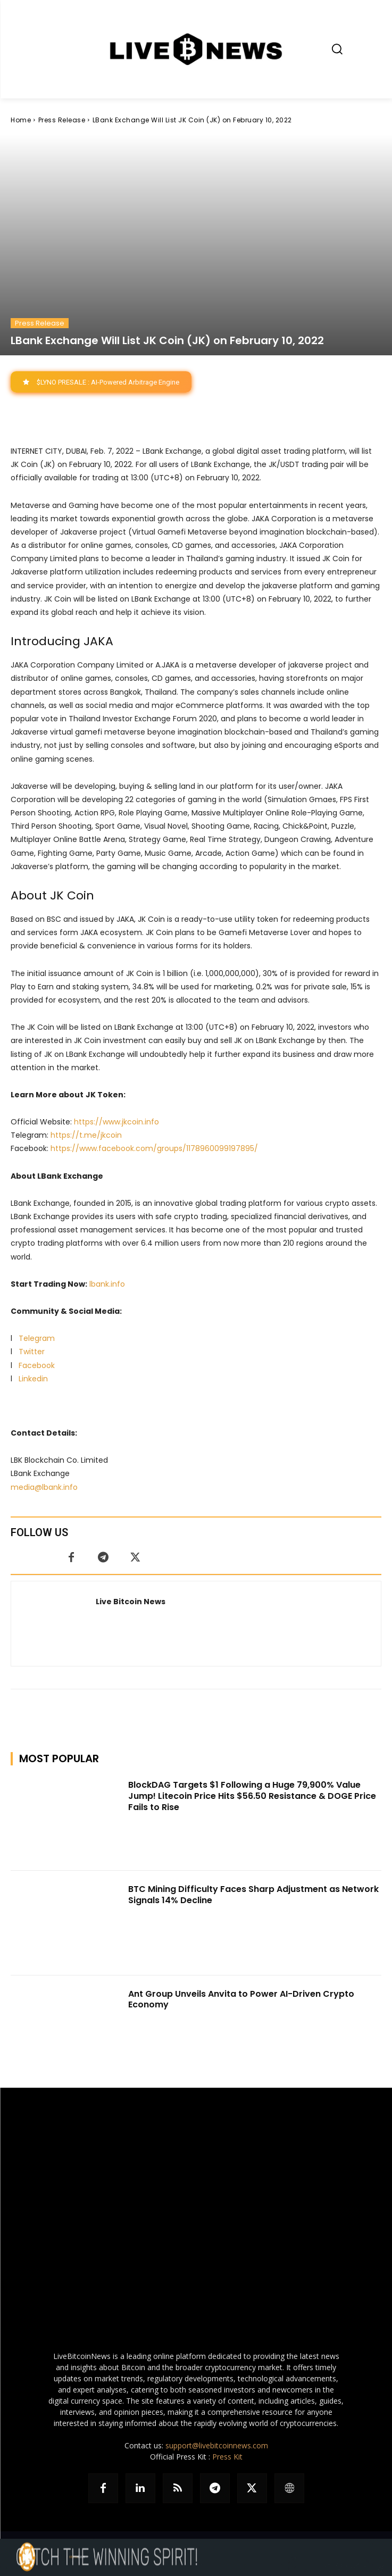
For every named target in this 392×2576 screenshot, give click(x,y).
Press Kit (227, 2457)
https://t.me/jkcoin (86, 1135)
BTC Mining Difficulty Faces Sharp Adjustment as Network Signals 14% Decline (253, 1894)
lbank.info (107, 1284)
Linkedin (33, 1378)
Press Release (62, 119)
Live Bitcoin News (130, 1601)
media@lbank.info (44, 1487)
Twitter (32, 1351)
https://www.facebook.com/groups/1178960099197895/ (154, 1149)
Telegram (37, 1338)
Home (21, 119)
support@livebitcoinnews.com (216, 2445)
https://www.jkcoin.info (116, 1121)
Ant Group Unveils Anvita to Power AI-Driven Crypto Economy (241, 1999)
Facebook (37, 1365)
